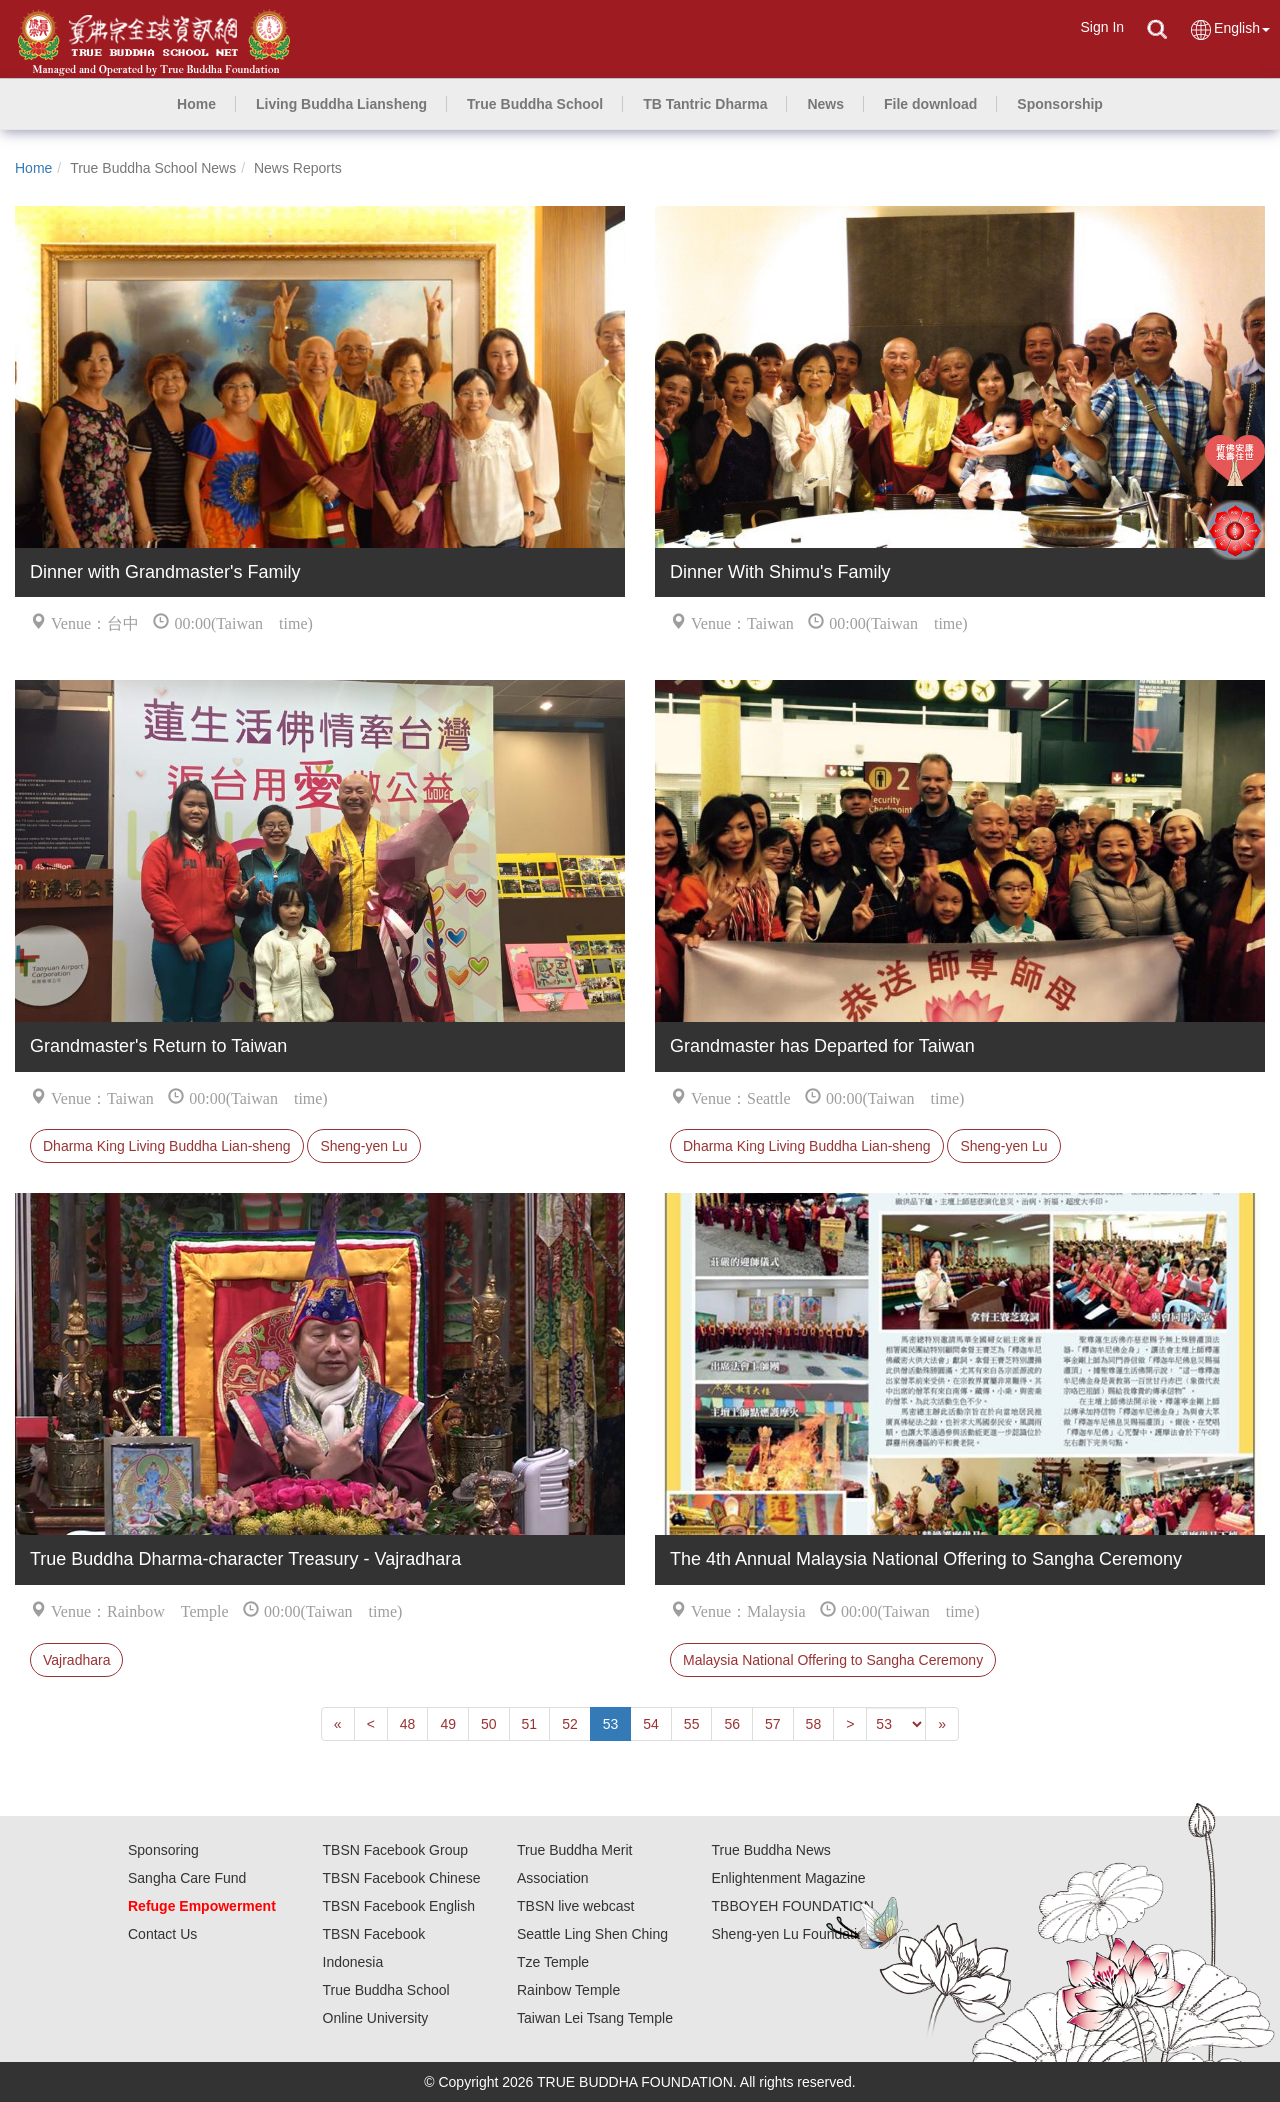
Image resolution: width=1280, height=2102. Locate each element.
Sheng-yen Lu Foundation (792, 1934)
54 (651, 1724)
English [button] (1229, 29)
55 (692, 1724)
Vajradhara (76, 1660)
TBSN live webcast (575, 1906)
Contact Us (162, 1934)
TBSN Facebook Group (396, 1850)
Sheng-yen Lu (363, 1146)
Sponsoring (163, 1850)
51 (530, 1724)
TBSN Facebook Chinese (402, 1878)
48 (408, 1724)
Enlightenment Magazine (789, 1878)
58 (814, 1724)
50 (489, 1724)
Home (33, 168)
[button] (341, 104)
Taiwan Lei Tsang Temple (595, 2018)
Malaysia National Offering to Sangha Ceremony (833, 1660)
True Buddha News (771, 1850)
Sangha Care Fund (187, 1878)
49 (448, 1724)
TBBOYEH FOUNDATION (793, 1906)
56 (732, 1724)
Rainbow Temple (568, 1990)
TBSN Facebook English (399, 1906)
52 (570, 1724)
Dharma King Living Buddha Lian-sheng (167, 1146)
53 (611, 1724)
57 (773, 1724)
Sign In (1102, 27)
